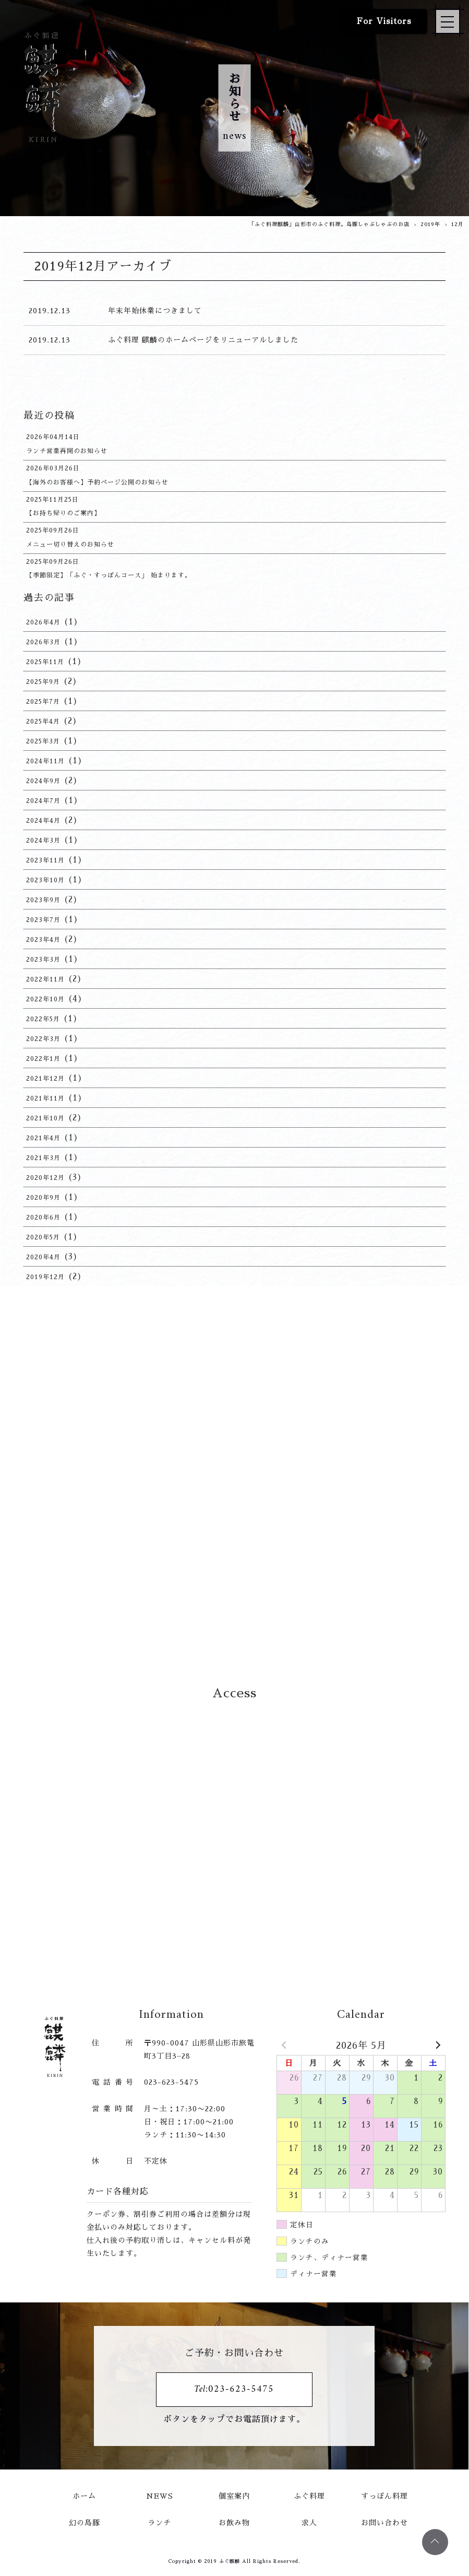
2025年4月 (43, 721)
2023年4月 (43, 940)
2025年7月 (43, 702)
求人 (309, 2522)
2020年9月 (43, 1198)
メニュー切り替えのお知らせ (70, 544)
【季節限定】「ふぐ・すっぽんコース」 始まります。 (108, 575)
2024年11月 (45, 761)
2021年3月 (43, 1158)
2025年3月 (43, 741)
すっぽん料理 (384, 2496)
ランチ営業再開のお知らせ (66, 451)
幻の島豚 (84, 2522)
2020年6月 (43, 1217)
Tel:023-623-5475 (234, 2389)
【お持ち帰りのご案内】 (63, 513)
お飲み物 (234, 2522)
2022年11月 (45, 979)
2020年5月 (43, 1237)
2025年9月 (43, 682)
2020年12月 (45, 1178)
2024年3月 (43, 840)
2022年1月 (43, 1059)
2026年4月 (43, 622)
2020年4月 (43, 1257)
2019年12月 (45, 1277)
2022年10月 (45, 999)
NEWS (159, 2496)
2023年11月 (45, 860)
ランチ (159, 2522)
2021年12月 (45, 1079)
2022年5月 (43, 1019)
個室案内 (234, 2496)
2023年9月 (43, 900)
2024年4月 (43, 821)
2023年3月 (43, 959)
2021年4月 (43, 1138)
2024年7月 (43, 801)
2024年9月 (43, 781)
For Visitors (384, 21)
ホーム (84, 2496)
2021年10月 (45, 1118)
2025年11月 (45, 662)
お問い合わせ (384, 2522)
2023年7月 (43, 920)
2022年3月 (43, 1039)
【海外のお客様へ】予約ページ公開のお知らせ (97, 482)
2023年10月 (45, 880)
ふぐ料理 (309, 2496)
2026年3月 (43, 642)
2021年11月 (45, 1098)
